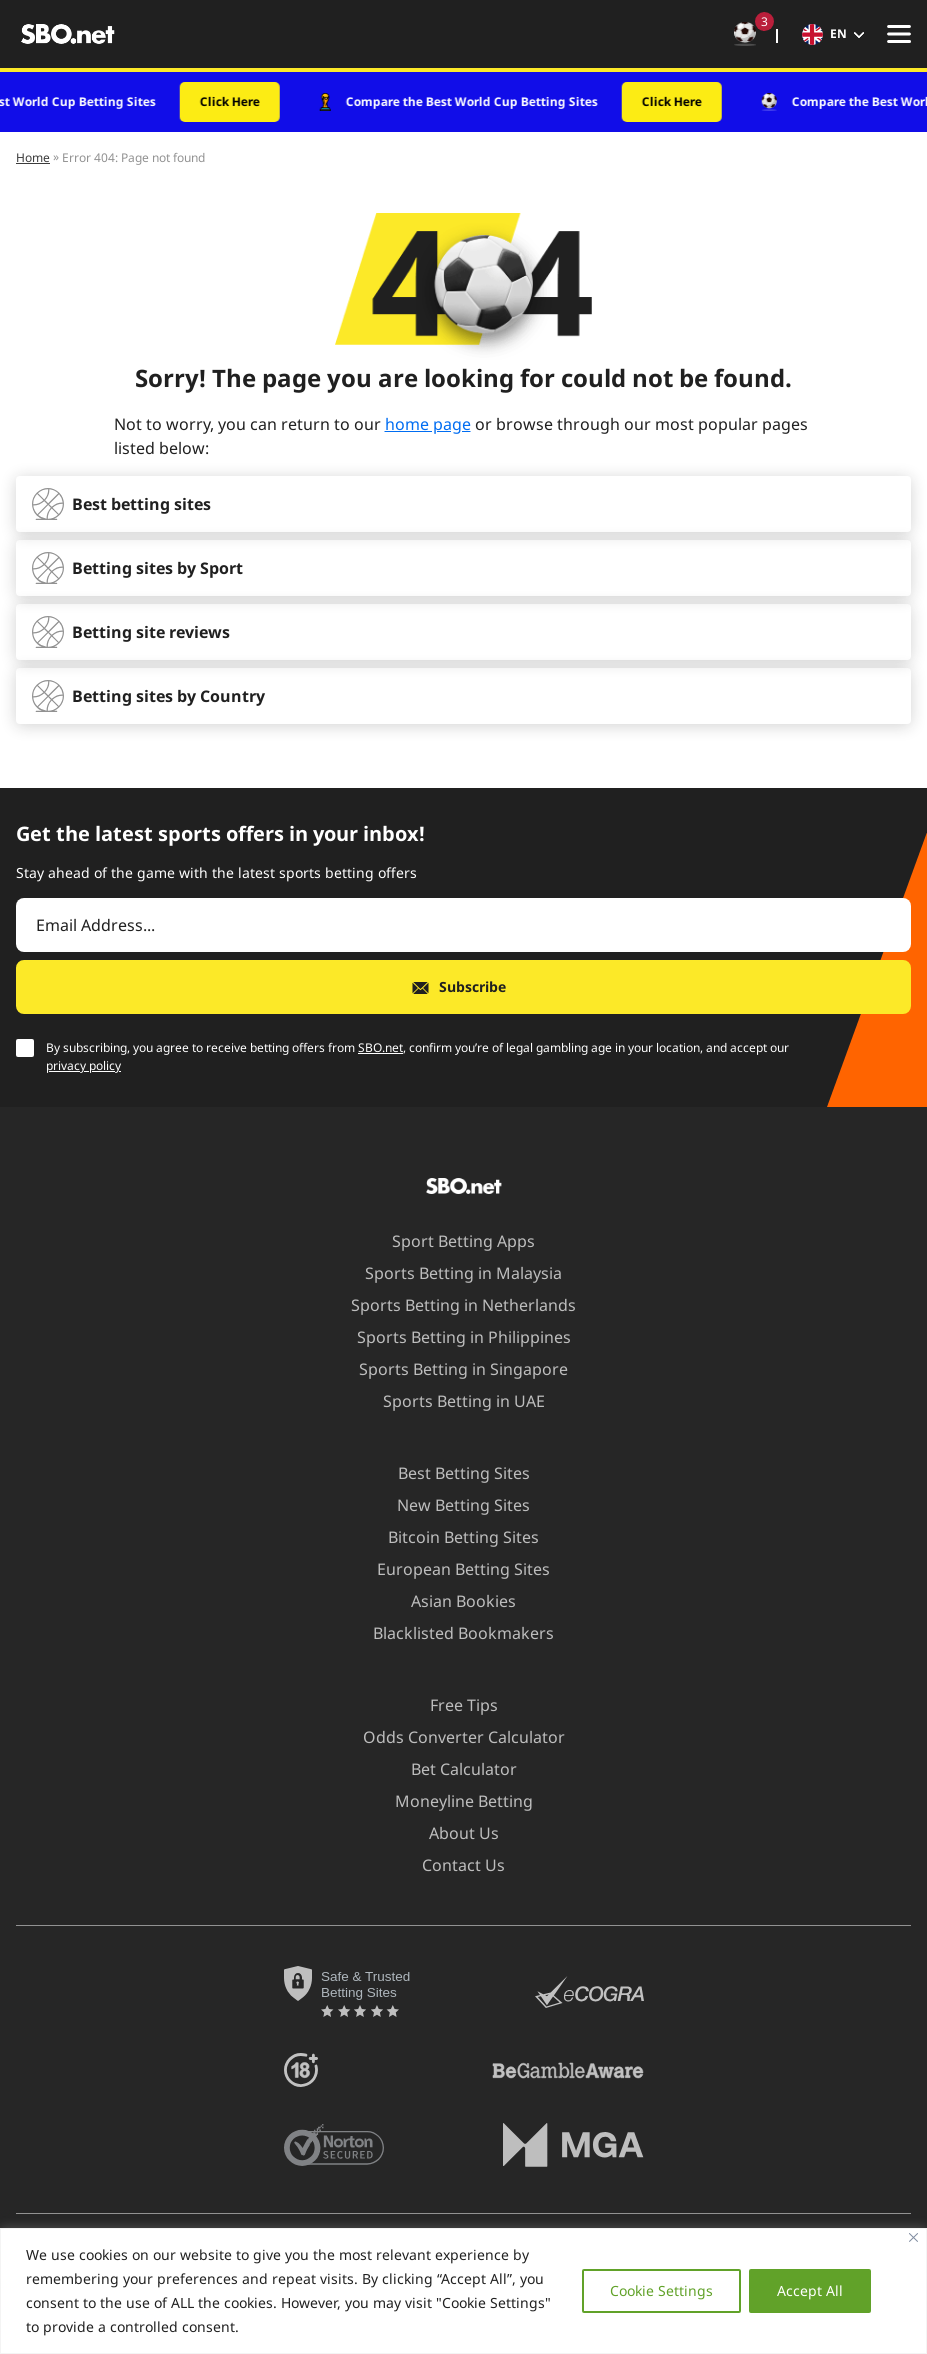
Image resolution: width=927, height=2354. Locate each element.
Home (33, 157)
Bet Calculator (452, 1769)
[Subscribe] (463, 987)
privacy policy (83, 1065)
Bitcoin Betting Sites (451, 1537)
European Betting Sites (451, 1569)
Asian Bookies (451, 1601)
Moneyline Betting (452, 1801)
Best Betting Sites (452, 1473)
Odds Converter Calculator (452, 1737)
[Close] (913, 2237)
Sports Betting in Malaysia (451, 1273)
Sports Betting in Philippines (452, 1337)
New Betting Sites (451, 1505)
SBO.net (380, 1047)
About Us (452, 1833)
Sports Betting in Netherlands (451, 1305)
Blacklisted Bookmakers (451, 1633)
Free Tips (452, 1705)
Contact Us (451, 1865)
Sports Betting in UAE (452, 1401)
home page (428, 424)
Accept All (809, 2290)
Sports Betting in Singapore (451, 1369)
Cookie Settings (658, 2290)
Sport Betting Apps (451, 1241)
